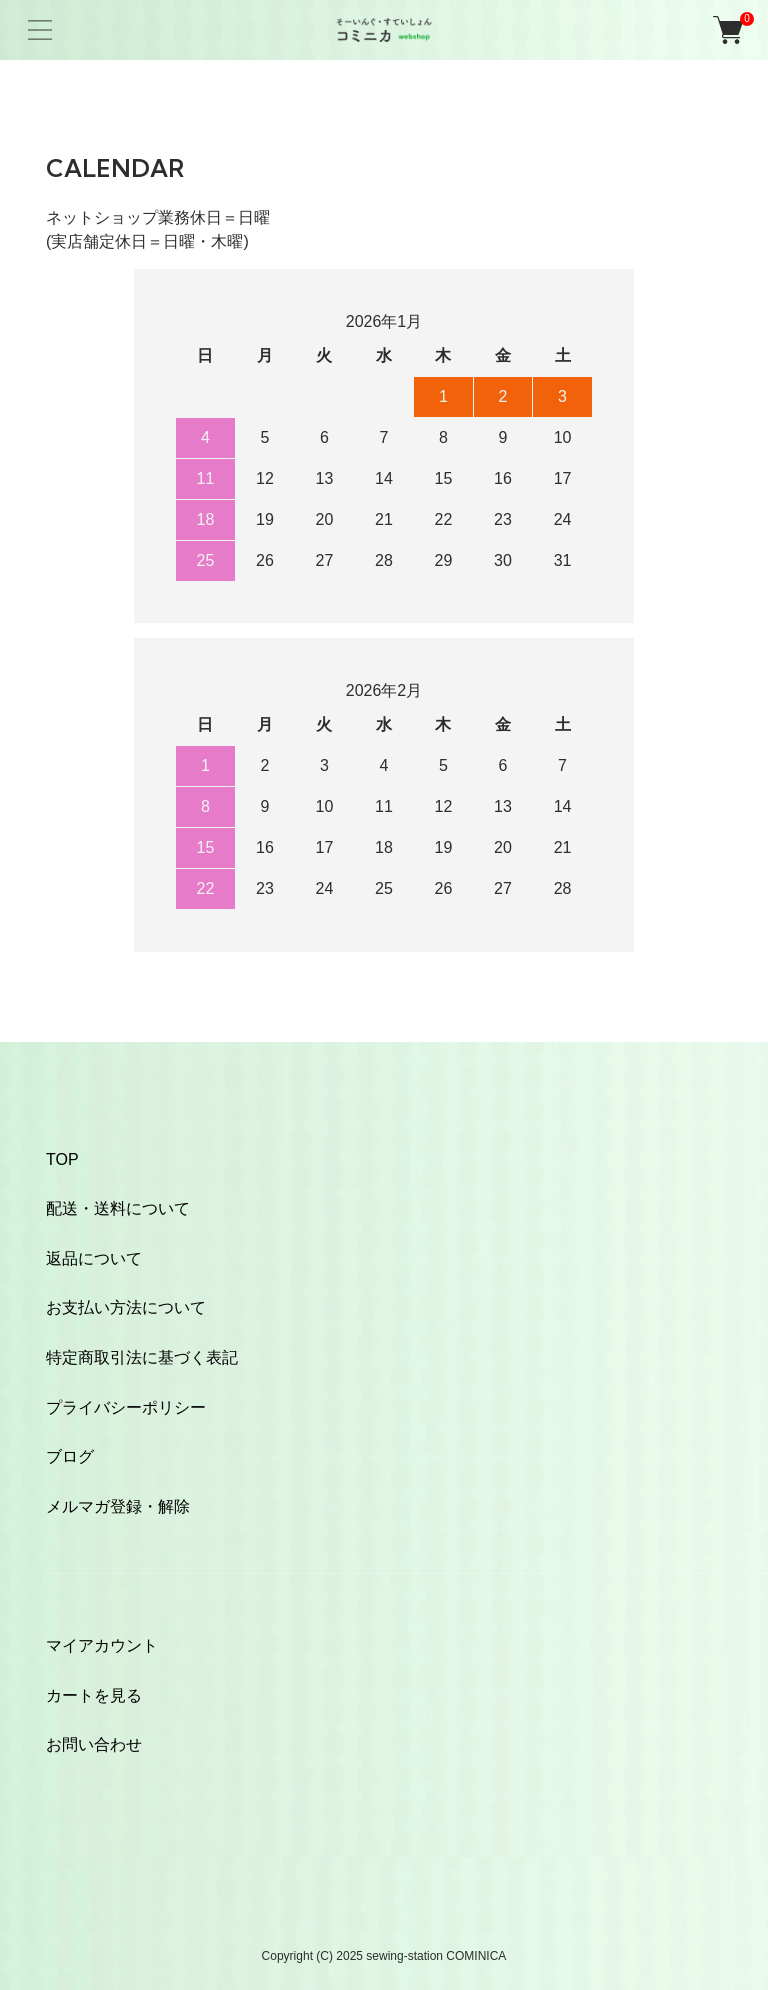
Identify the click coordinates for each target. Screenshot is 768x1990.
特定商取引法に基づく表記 (142, 1357)
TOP (62, 1159)
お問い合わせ (94, 1744)
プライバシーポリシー (126, 1407)
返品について (94, 1258)
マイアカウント (102, 1645)
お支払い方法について (126, 1307)
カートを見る (94, 1695)
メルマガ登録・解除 (118, 1506)
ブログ (70, 1456)
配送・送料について (118, 1208)
